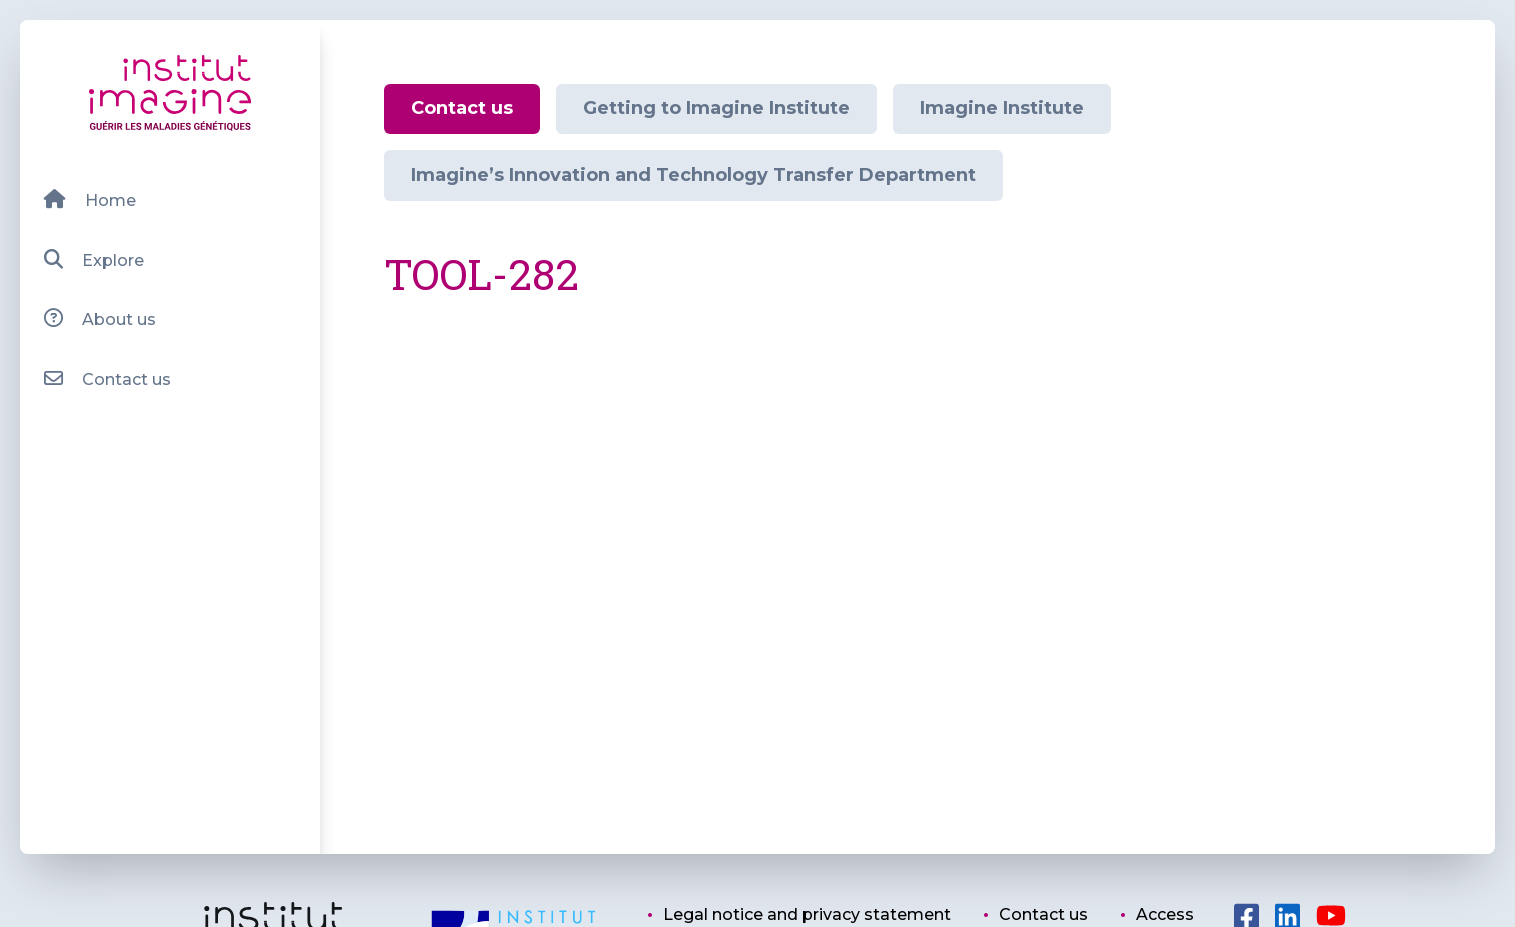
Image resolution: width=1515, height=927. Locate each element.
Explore (93, 259)
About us (99, 318)
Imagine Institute (1002, 108)
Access (1165, 914)
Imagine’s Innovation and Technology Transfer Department (693, 175)
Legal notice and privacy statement (807, 914)
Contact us (107, 378)
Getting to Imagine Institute (716, 108)
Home (89, 199)
